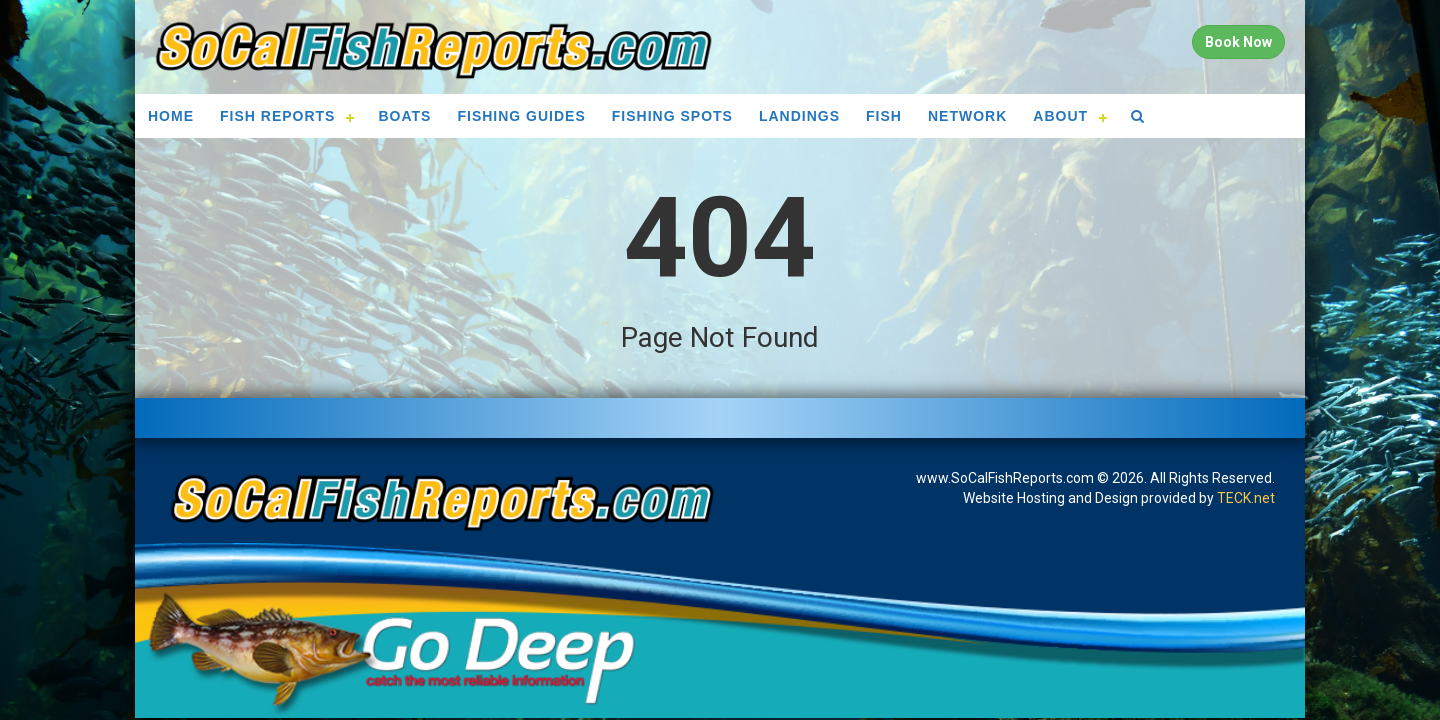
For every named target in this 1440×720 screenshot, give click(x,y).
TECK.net (1246, 498)
